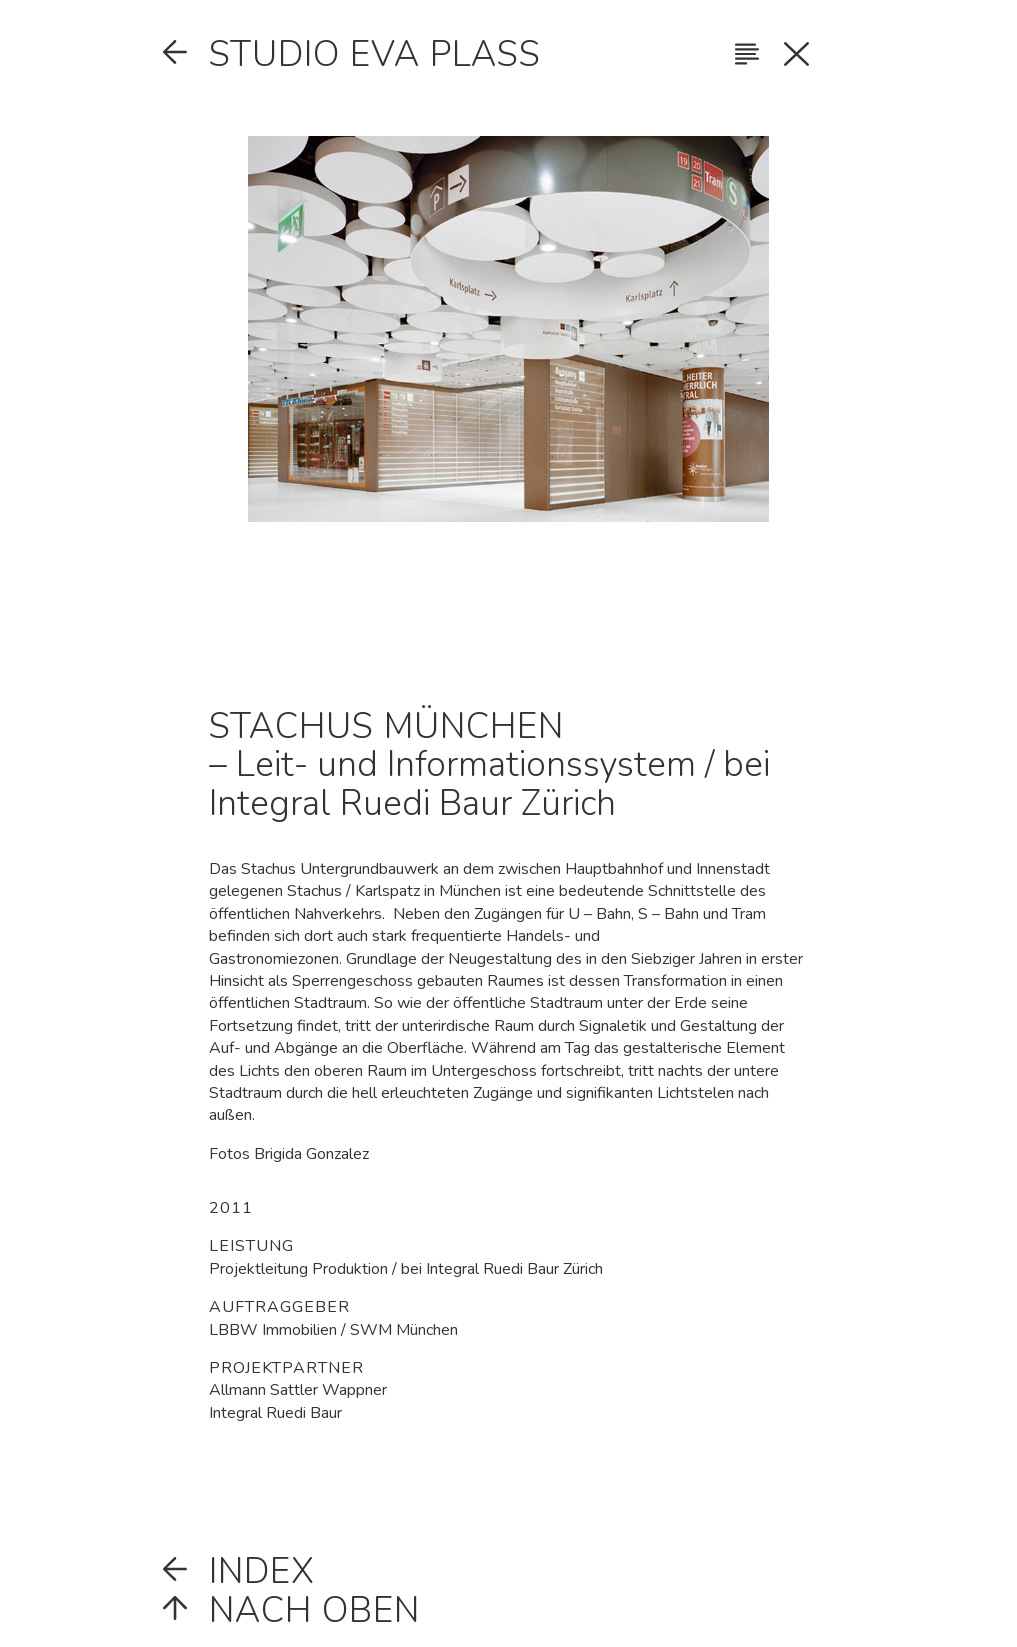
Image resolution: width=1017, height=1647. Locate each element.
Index (262, 1571)
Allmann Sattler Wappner (298, 1390)
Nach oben (314, 1610)
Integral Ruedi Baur (275, 1413)
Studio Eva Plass (375, 54)
